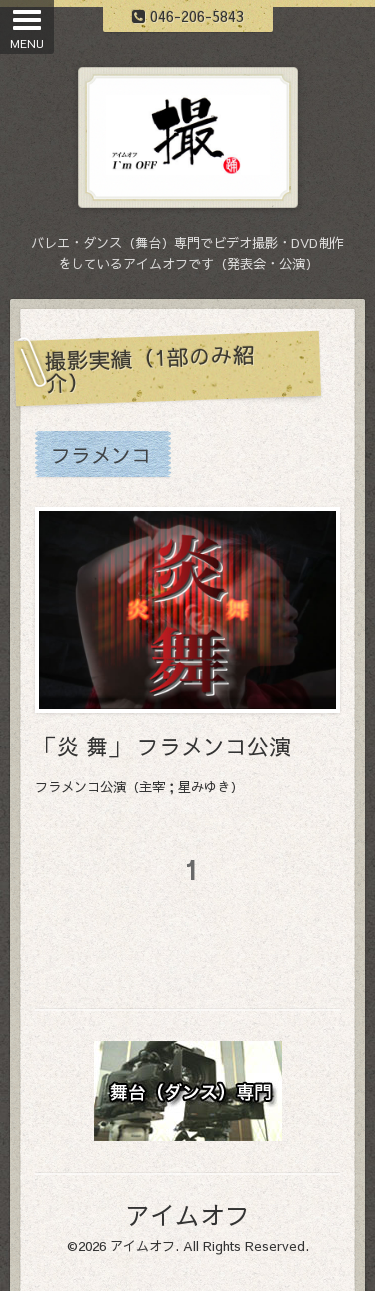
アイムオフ (187, 1214)
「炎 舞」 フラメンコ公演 (163, 746)
